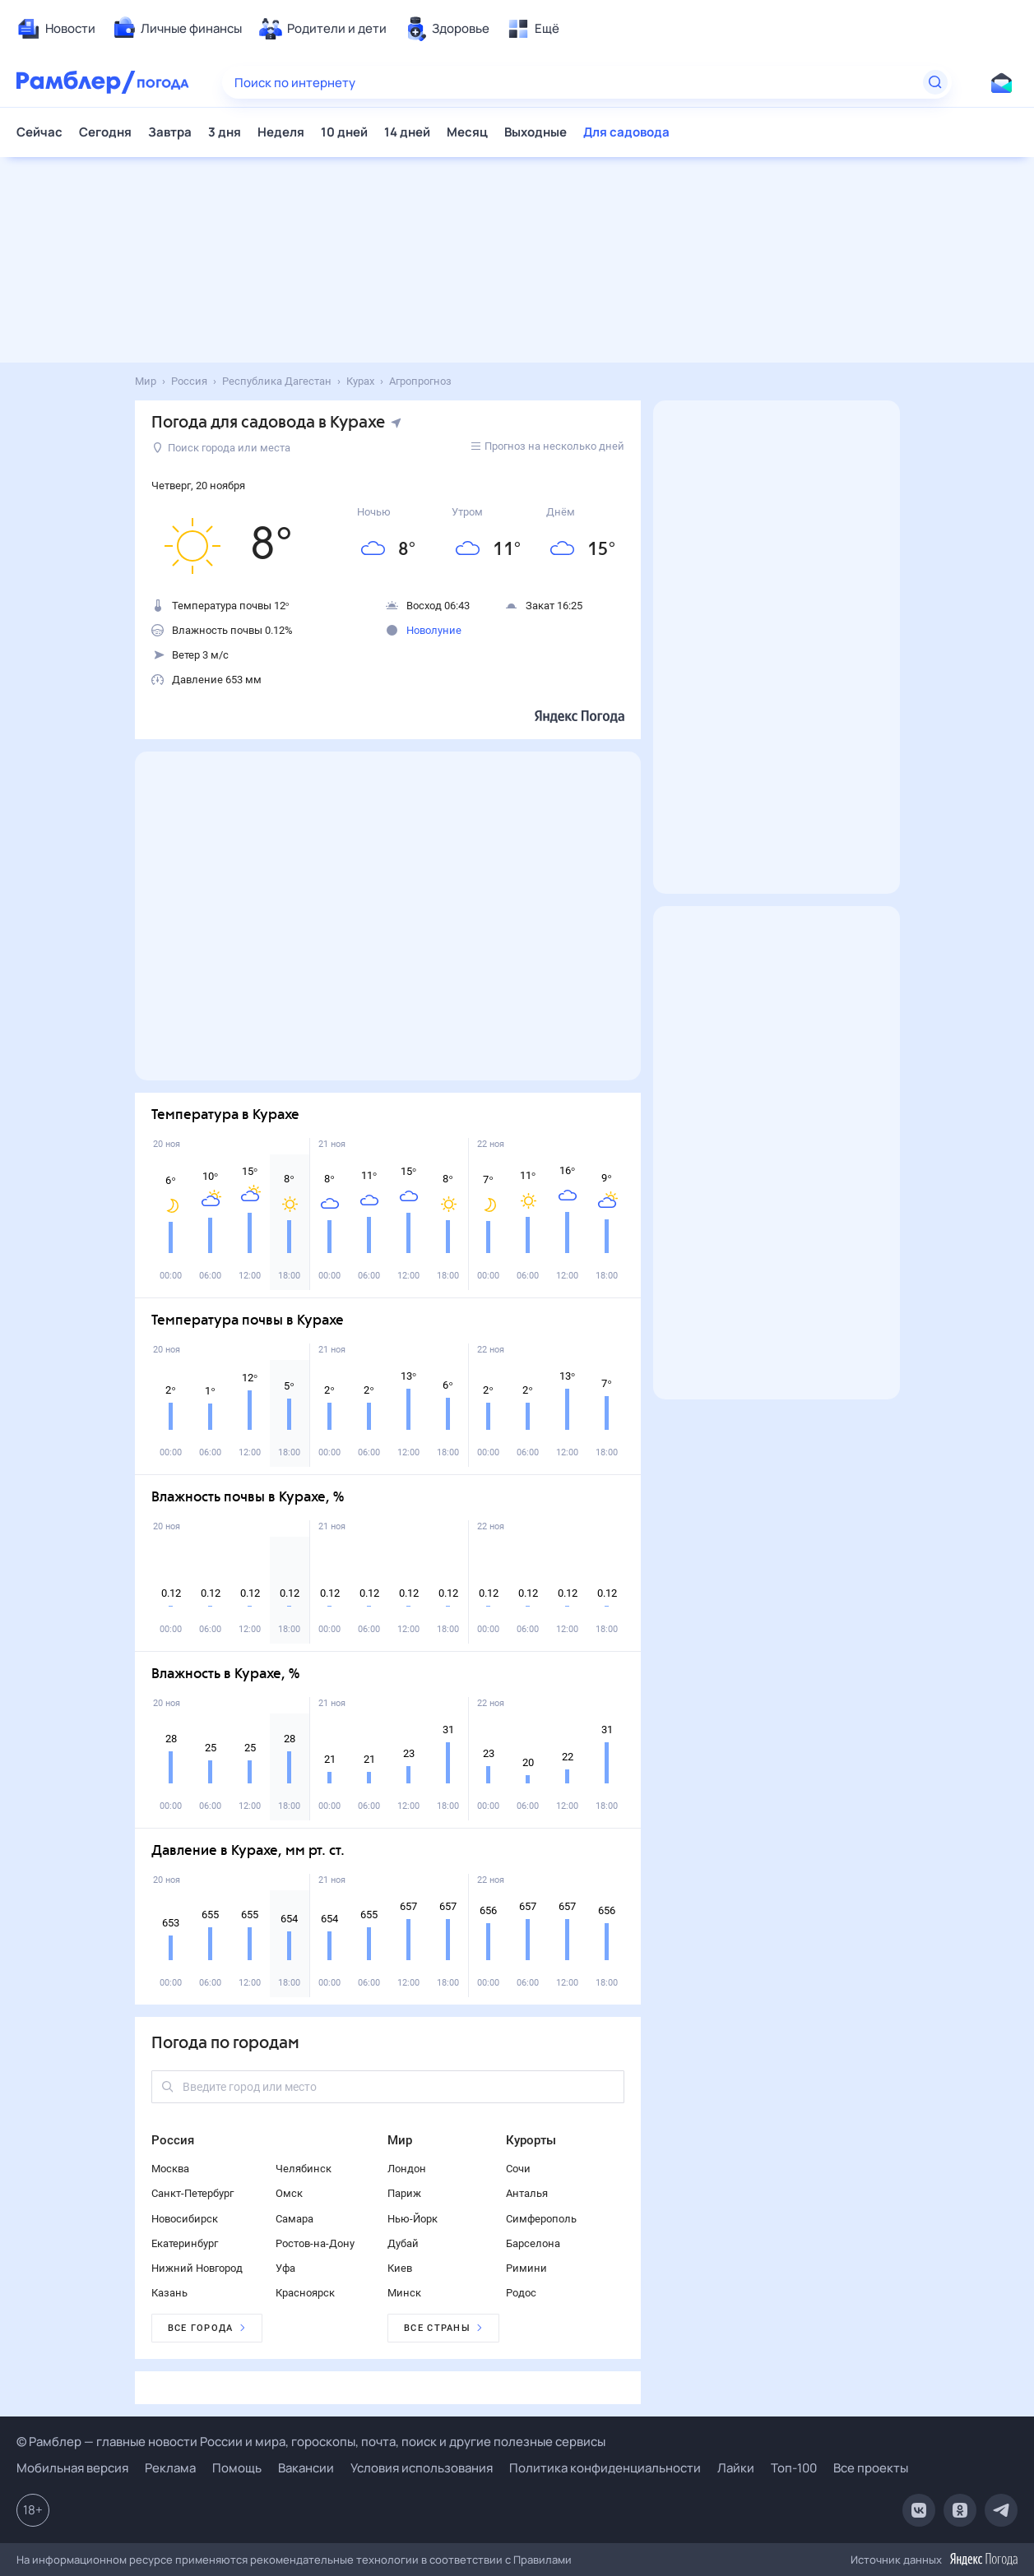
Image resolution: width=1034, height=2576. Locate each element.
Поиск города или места (221, 448)
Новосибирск (184, 2219)
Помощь (237, 2468)
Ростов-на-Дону (315, 2243)
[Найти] (935, 82)
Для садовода (626, 132)
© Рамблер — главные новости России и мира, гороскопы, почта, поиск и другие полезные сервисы (310, 2441)
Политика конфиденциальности (605, 2468)
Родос (521, 2293)
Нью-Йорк (412, 2219)
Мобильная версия (72, 2468)
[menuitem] (55, 28)
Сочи (518, 2168)
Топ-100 (794, 2468)
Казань (169, 2293)
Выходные (535, 132)
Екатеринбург (184, 2243)
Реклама (170, 2468)
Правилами (542, 2559)
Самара (294, 2219)
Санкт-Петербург (192, 2193)
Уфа (285, 2268)
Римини (526, 2268)
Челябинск (304, 2168)
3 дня (224, 132)
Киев (399, 2268)
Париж (404, 2193)
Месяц (467, 132)
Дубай (403, 2243)
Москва (170, 2168)
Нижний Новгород (197, 2268)
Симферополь (541, 2219)
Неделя (280, 132)
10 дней (344, 132)
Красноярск (305, 2293)
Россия (172, 2140)
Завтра (170, 132)
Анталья (527, 2193)
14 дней (407, 132)
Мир (399, 2140)
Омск (289, 2193)
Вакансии (306, 2468)
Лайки (735, 2468)
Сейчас (39, 132)
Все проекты (870, 2468)
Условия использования (421, 2468)
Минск (404, 2293)
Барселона (533, 2243)
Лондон (406, 2168)
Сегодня (105, 132)
